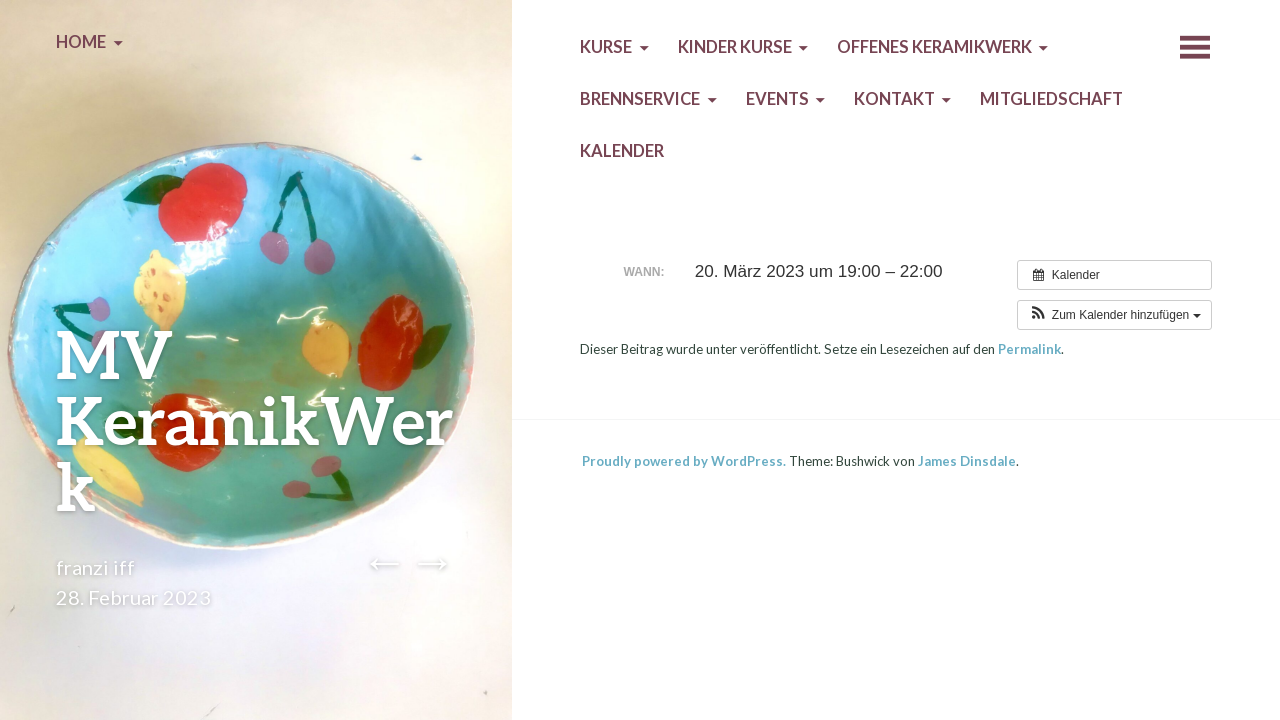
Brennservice (640, 99)
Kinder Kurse (735, 47)
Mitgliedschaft (1051, 99)
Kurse (606, 47)
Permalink (1029, 349)
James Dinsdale (967, 461)
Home (81, 42)
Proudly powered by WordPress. (684, 461)
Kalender (622, 151)
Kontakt (894, 99)
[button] (1114, 315)
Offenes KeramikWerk (934, 47)
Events (777, 99)
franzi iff (95, 567)
